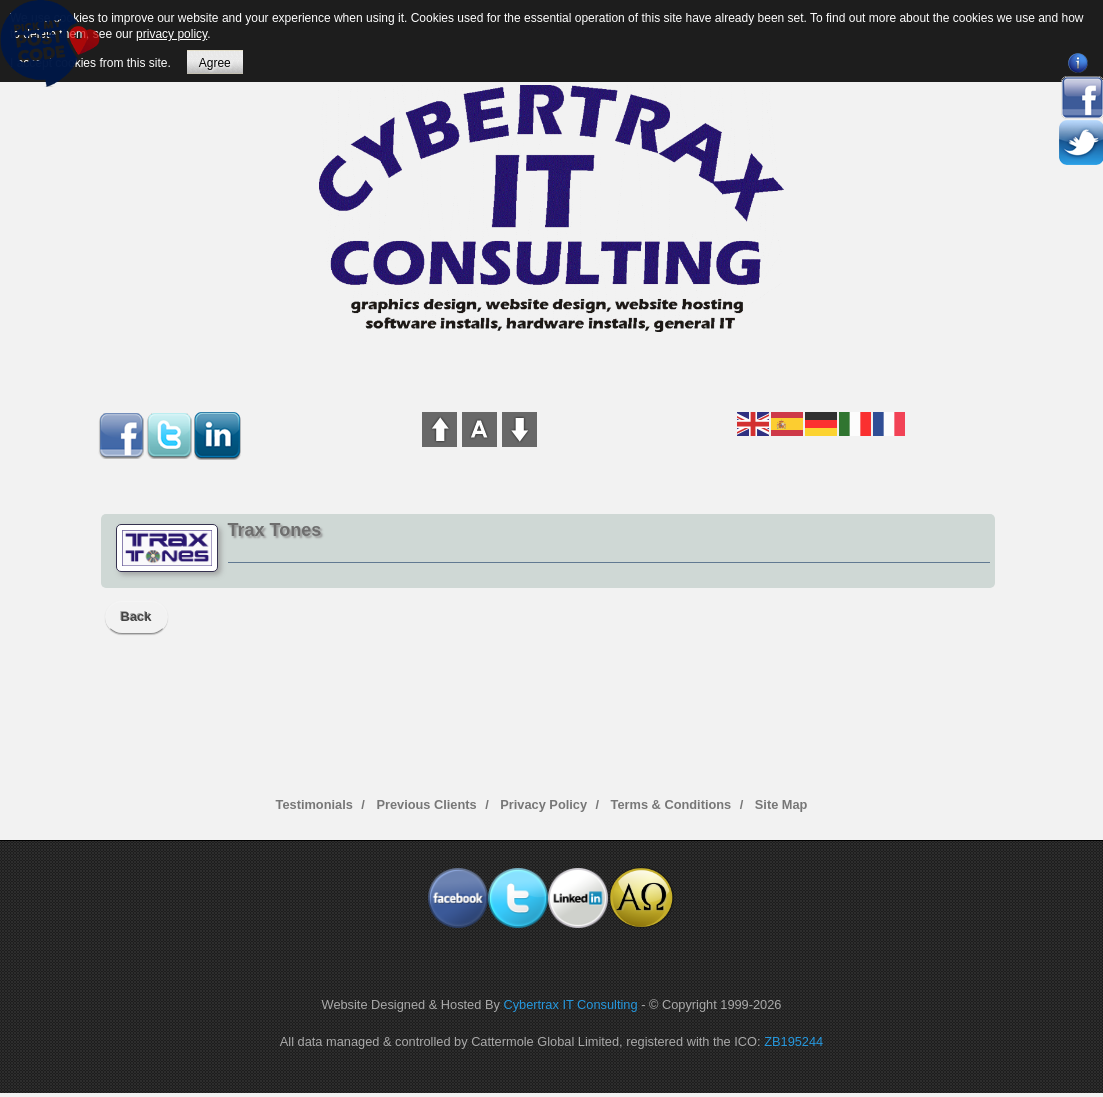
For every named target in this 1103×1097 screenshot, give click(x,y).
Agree (215, 63)
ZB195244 (793, 1041)
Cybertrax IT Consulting (570, 1004)
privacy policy (171, 34)
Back (136, 616)
